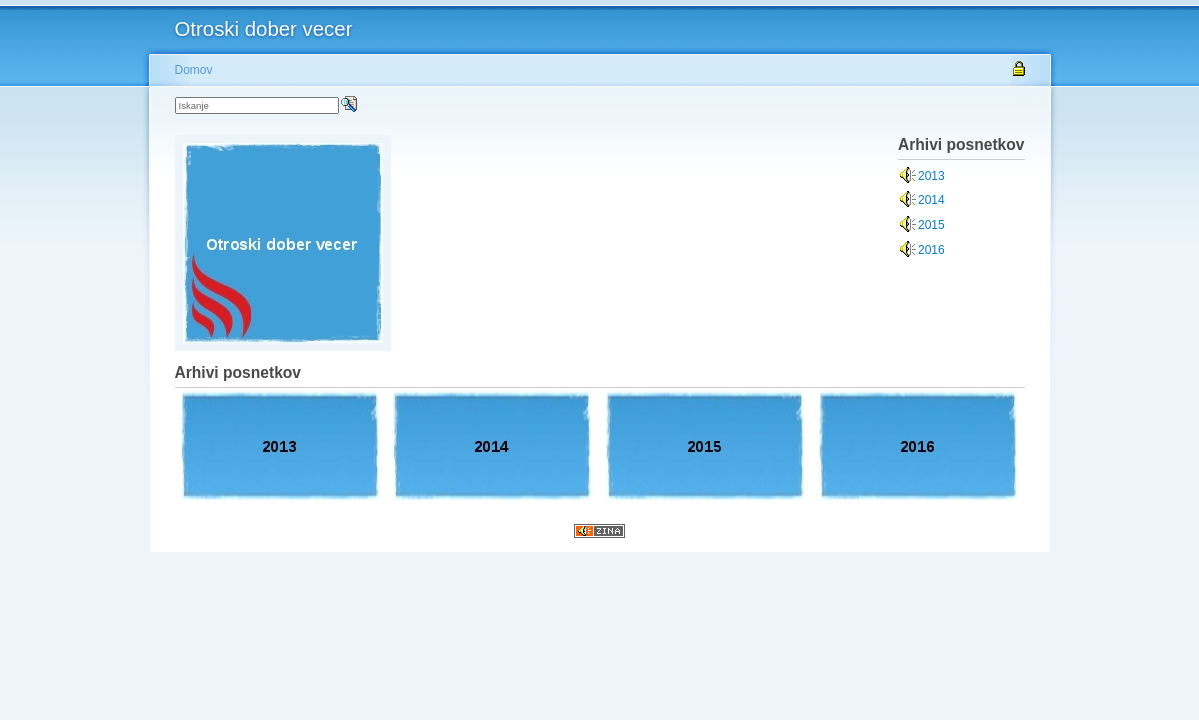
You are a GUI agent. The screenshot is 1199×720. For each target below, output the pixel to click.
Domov (194, 70)
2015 (931, 225)
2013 (931, 176)
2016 (931, 250)
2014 (931, 200)
